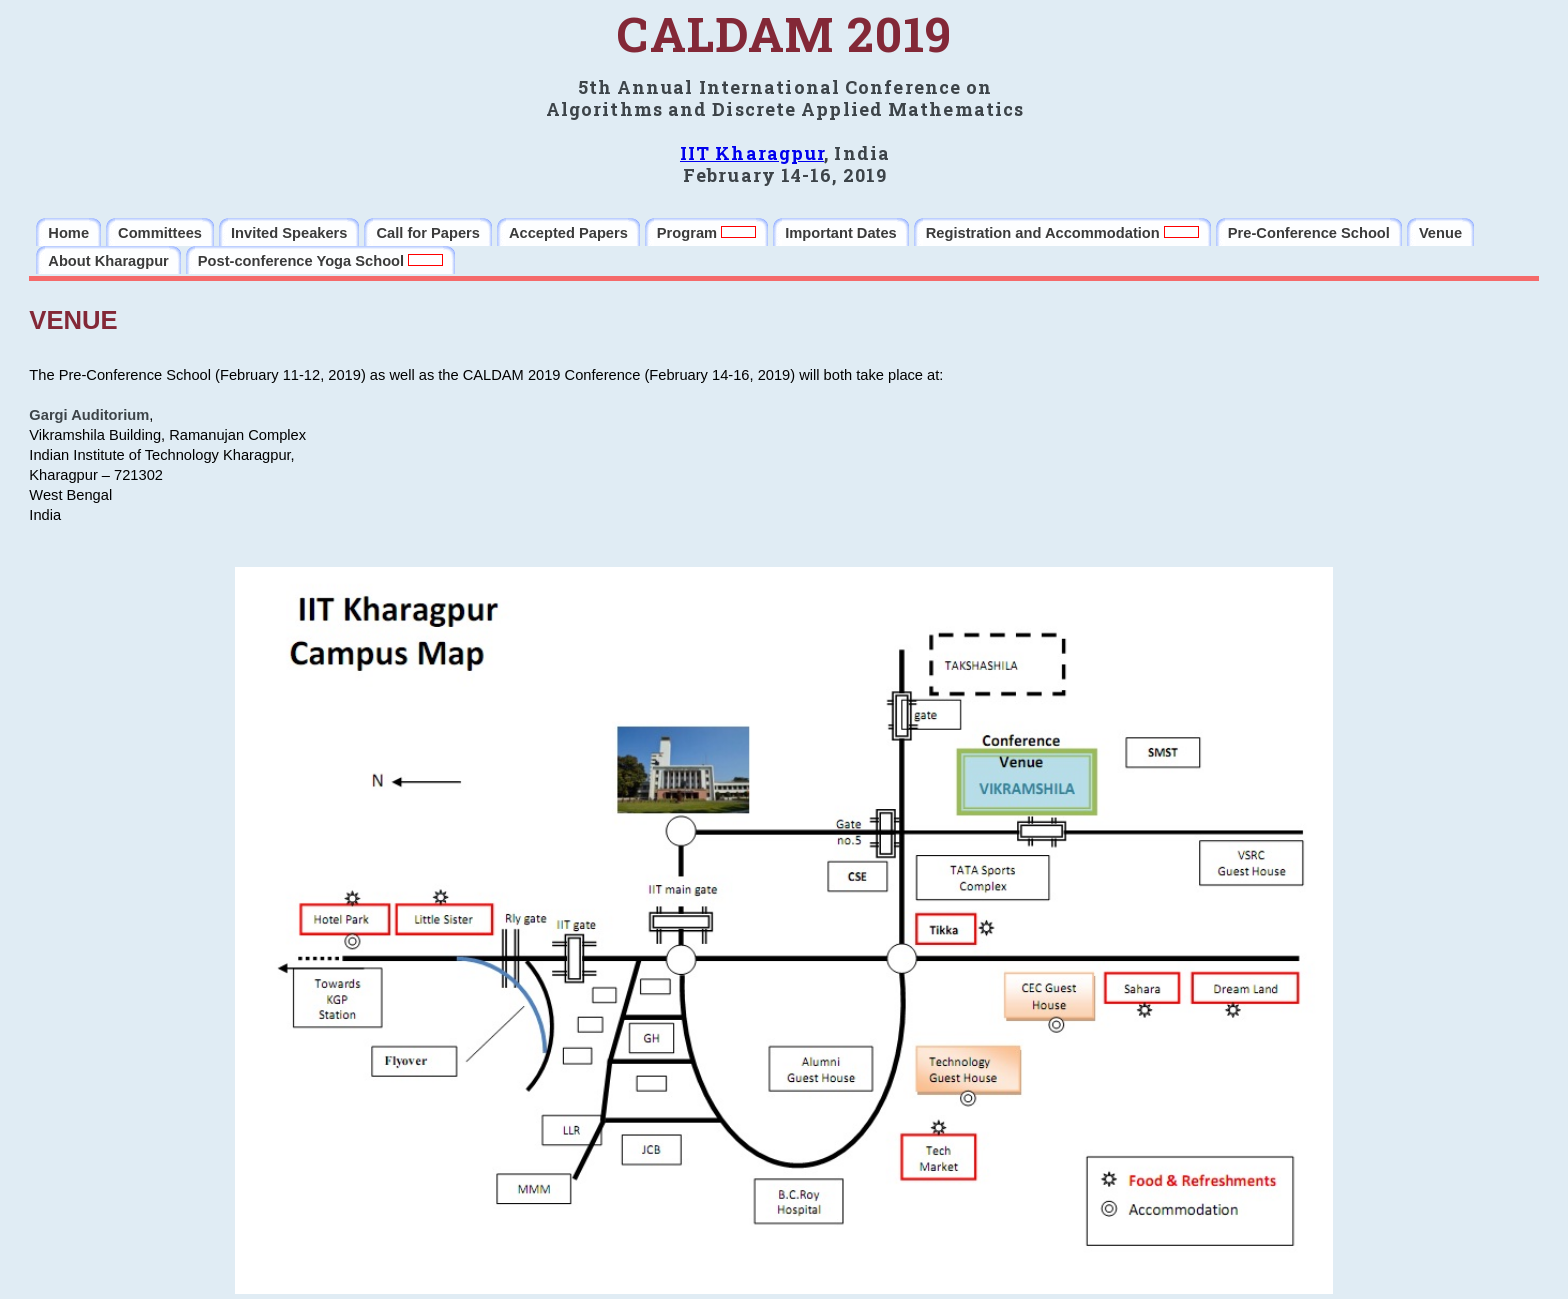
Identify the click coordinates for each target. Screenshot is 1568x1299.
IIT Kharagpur (752, 153)
